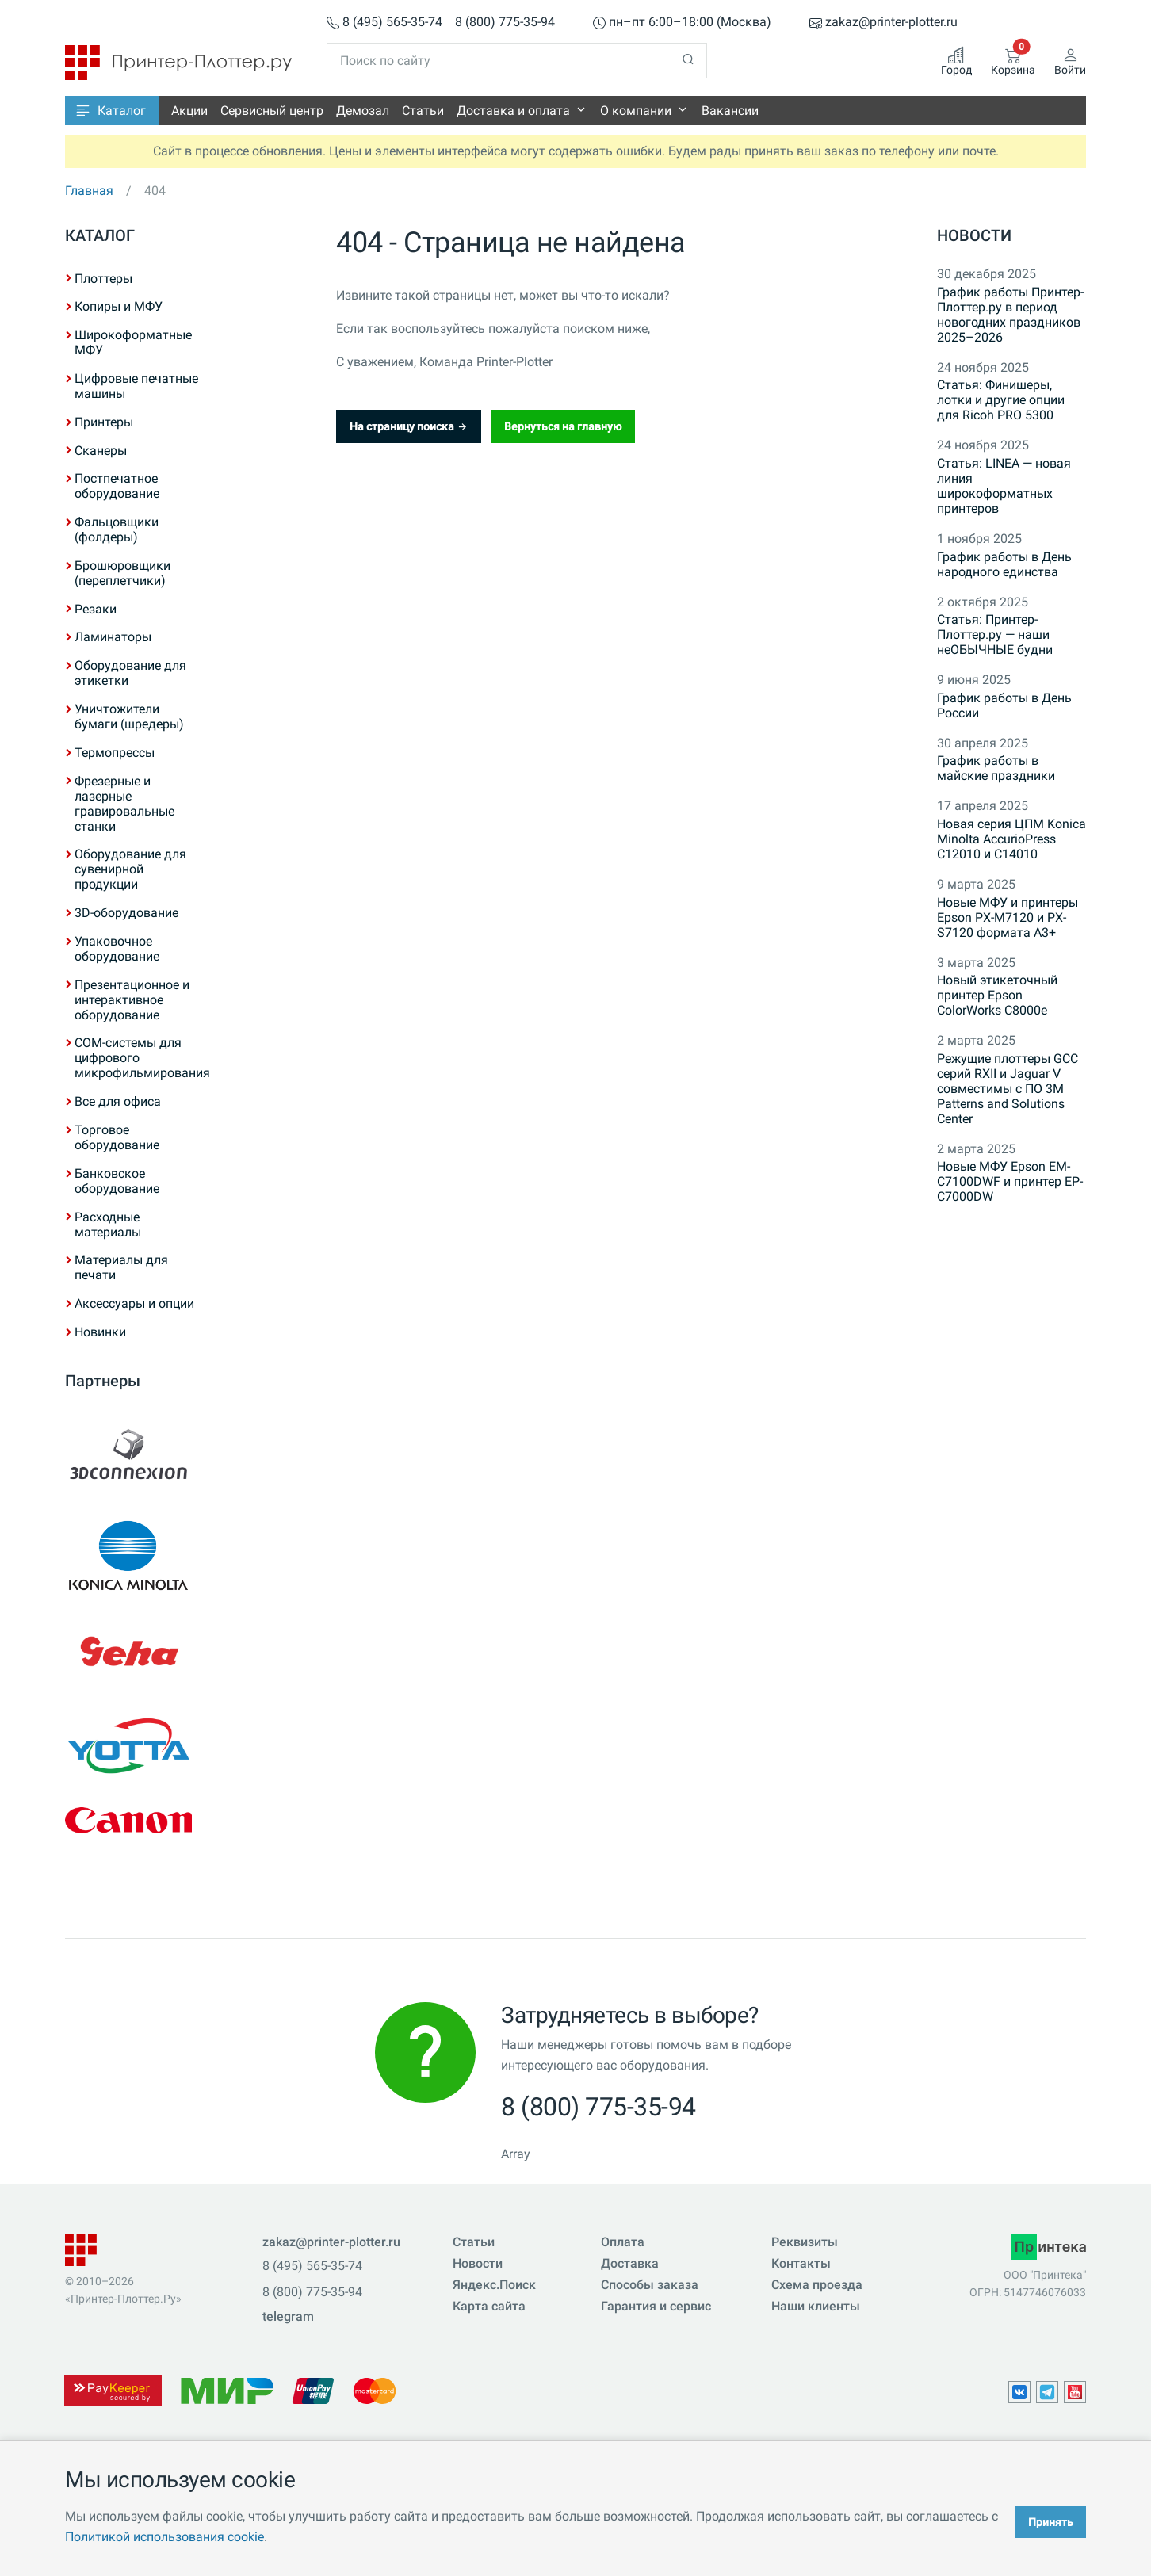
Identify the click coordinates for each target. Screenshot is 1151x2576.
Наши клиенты (815, 2306)
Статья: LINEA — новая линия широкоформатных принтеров (1004, 486)
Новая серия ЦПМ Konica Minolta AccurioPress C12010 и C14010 (1011, 839)
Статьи (423, 110)
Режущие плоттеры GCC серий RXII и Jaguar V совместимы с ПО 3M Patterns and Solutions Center (1007, 1088)
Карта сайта (489, 2306)
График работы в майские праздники (996, 768)
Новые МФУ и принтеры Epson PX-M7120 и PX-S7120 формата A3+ (1007, 917)
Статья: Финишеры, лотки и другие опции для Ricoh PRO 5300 (1001, 399)
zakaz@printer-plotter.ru (883, 22)
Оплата (622, 2241)
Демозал (362, 110)
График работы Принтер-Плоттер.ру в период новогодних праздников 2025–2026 (1010, 315)
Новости (974, 235)
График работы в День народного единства (1004, 564)
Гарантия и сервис (656, 2306)
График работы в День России (1004, 705)
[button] (112, 110)
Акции (189, 110)
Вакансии (730, 110)
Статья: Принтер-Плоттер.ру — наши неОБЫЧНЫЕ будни (995, 634)
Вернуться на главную (562, 426)
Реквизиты (804, 2241)
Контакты (801, 2263)
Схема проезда (816, 2284)
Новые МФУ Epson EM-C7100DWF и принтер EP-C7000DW (1010, 1181)
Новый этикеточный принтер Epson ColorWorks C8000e (997, 995)
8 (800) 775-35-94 (505, 22)
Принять (1050, 2522)
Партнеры (102, 1380)
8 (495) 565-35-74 (384, 22)
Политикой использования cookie (164, 2536)
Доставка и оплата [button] (513, 110)
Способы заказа (649, 2284)
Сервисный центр (271, 110)
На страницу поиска (409, 426)
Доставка (630, 2263)
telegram (288, 2316)
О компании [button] (635, 110)
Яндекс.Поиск (494, 2284)
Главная (89, 190)
